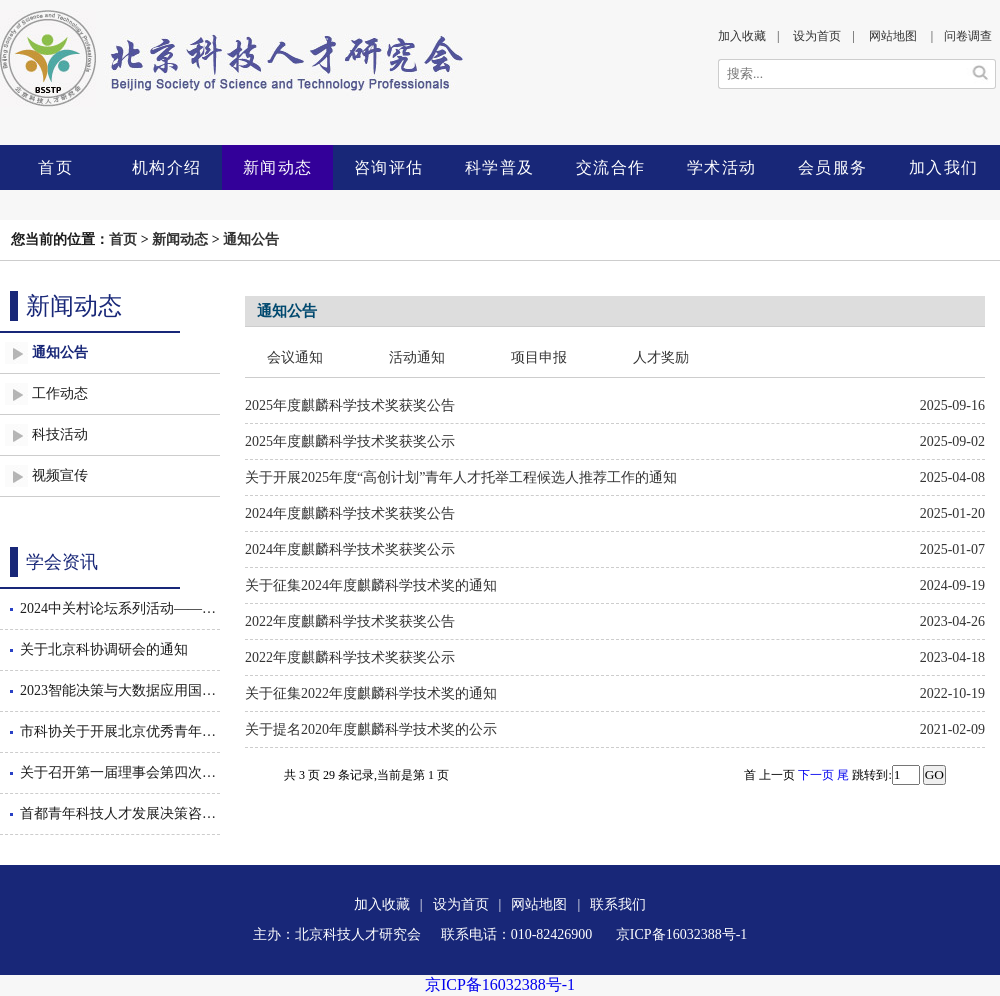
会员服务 (833, 167)
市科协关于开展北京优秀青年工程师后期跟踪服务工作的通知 (120, 731)
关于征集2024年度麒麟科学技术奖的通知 (371, 585)
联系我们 (618, 904)
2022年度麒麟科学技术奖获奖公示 (350, 657)
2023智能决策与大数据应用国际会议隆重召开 (120, 690)
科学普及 (500, 167)
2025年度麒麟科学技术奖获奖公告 (350, 405)
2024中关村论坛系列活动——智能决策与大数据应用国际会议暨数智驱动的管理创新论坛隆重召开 (120, 608)
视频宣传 (60, 475)
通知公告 (251, 239)
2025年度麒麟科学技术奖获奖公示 (350, 441)
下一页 (816, 775)
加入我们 (944, 167)
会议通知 (295, 357)
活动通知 (417, 357)
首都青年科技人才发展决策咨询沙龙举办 (120, 813)
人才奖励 (661, 357)
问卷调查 (968, 36)
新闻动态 (278, 167)
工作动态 (60, 393)
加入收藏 (742, 36)
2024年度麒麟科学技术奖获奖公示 (350, 549)
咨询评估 (389, 167)
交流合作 (611, 167)
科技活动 (60, 434)
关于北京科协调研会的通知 (104, 649)
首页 (55, 167)
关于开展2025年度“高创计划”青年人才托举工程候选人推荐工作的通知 (461, 477)
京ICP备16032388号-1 (500, 984)
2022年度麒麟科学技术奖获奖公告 (350, 621)
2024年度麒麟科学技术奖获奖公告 (350, 513)
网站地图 (893, 36)
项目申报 (539, 357)
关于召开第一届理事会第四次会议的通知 (120, 772)
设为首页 (817, 36)
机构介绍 (167, 167)
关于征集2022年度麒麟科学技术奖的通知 (371, 693)
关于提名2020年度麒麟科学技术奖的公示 (371, 729)
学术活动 (722, 167)
